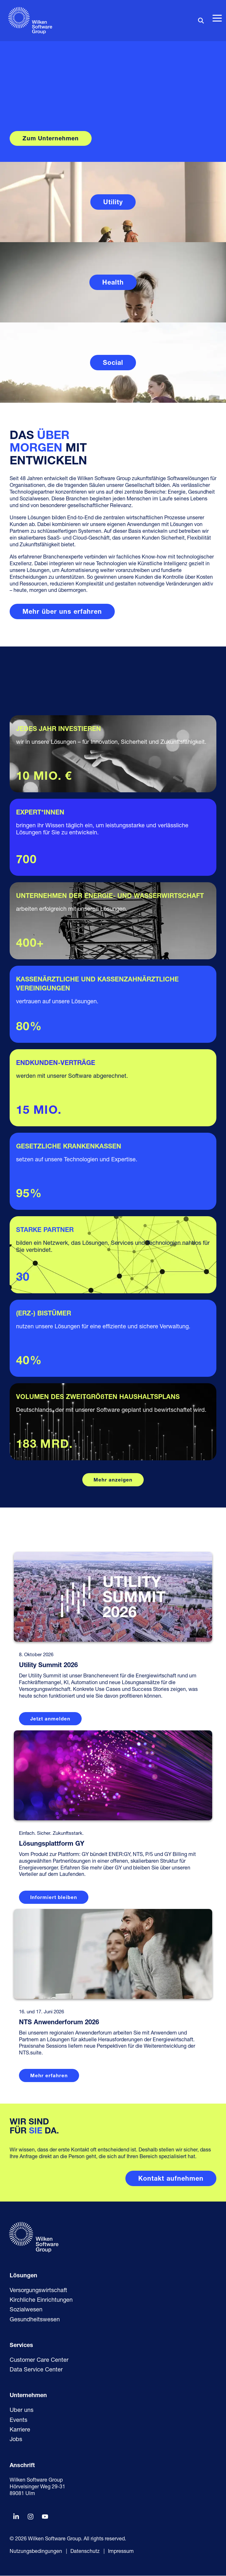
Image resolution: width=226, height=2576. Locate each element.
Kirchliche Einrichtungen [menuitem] (41, 2301)
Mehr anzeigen (113, 1480)
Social (113, 363)
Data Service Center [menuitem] (36, 2371)
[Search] (201, 20)
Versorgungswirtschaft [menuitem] (38, 2291)
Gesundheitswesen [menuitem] (35, 2320)
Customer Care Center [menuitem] (39, 2361)
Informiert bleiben (53, 1898)
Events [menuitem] (18, 2421)
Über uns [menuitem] (21, 2411)
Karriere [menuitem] (20, 2431)
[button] (217, 18)
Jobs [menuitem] (16, 2440)
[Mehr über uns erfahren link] (62, 611)
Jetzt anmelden (50, 1719)
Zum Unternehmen (51, 139)
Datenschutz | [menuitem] (87, 2552)
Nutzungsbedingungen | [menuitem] (38, 2552)
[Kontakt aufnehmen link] (170, 2179)
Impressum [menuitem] (121, 2552)
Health (113, 283)
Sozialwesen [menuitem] (26, 2311)
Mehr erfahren (49, 2076)
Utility (113, 202)
